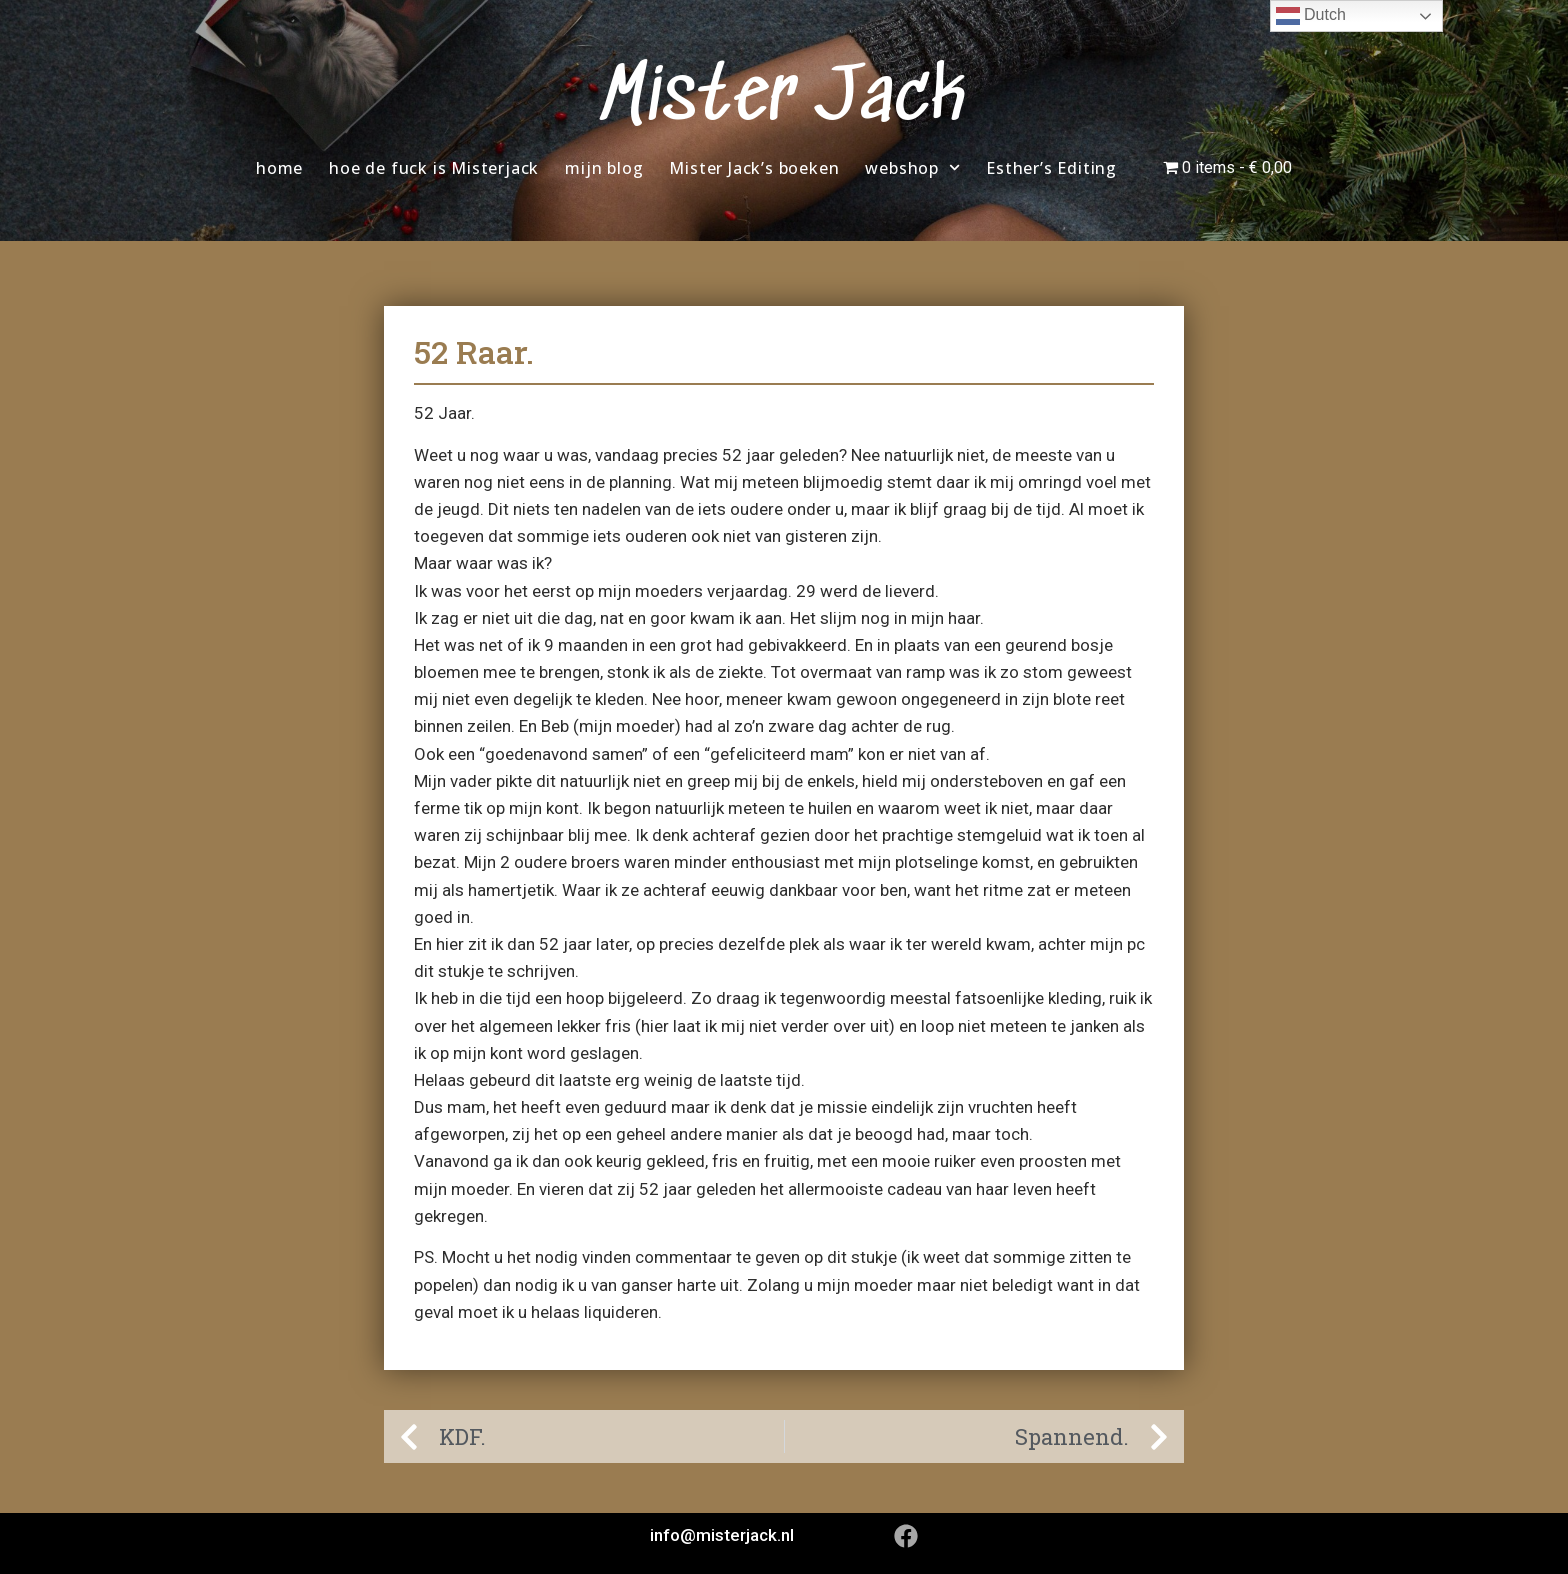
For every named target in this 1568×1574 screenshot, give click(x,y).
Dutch (1311, 16)
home (279, 168)
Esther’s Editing (1051, 168)
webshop (912, 167)
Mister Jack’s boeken (754, 168)
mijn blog (604, 168)
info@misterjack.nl (722, 1535)
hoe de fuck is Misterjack (434, 168)
